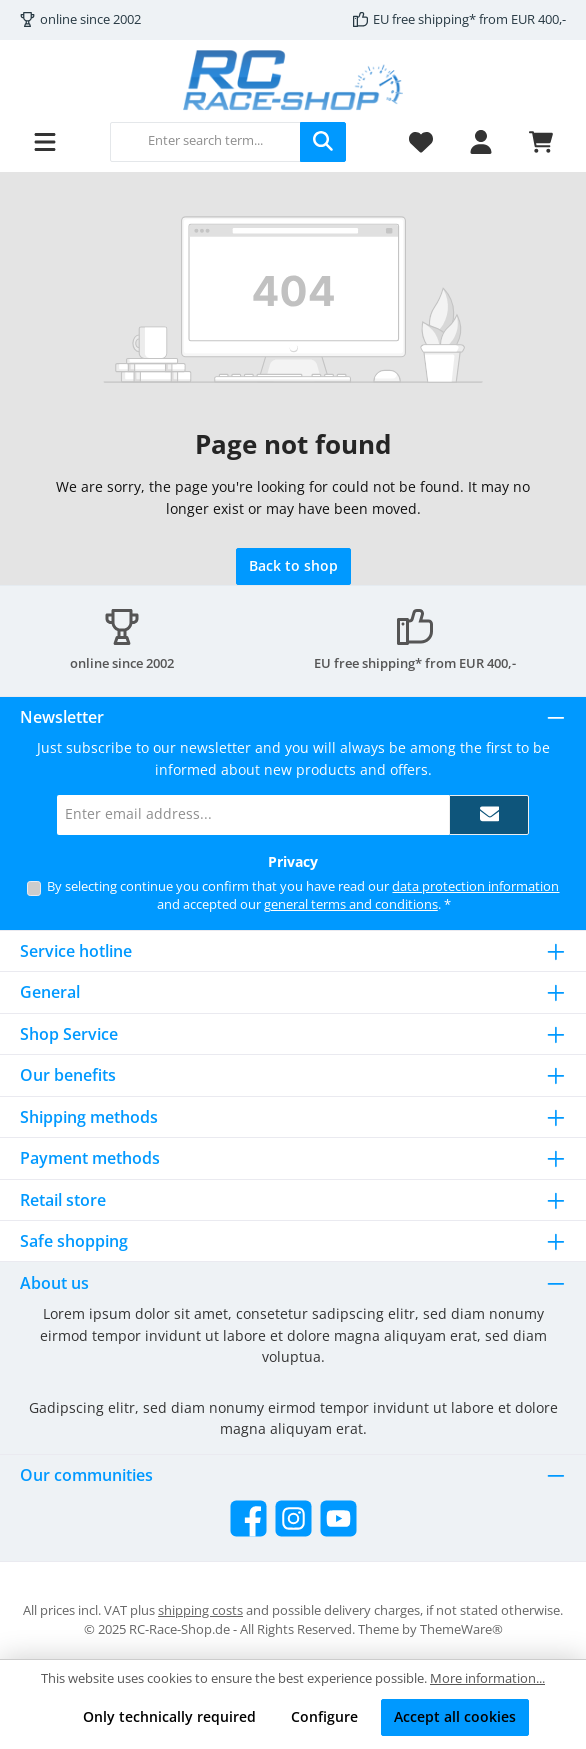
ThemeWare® (461, 1629)
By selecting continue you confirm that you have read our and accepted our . (303, 896)
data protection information (475, 886)
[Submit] (489, 815)
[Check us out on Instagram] (293, 1518)
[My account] (481, 141)
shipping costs (200, 1610)
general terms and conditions (351, 904)
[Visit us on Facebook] (248, 1518)
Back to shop (293, 565)
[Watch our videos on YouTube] (338, 1518)
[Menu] (45, 141)
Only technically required (169, 1716)
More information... (487, 1678)
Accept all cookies (455, 1716)
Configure (324, 1716)
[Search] (323, 142)
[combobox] (205, 142)
